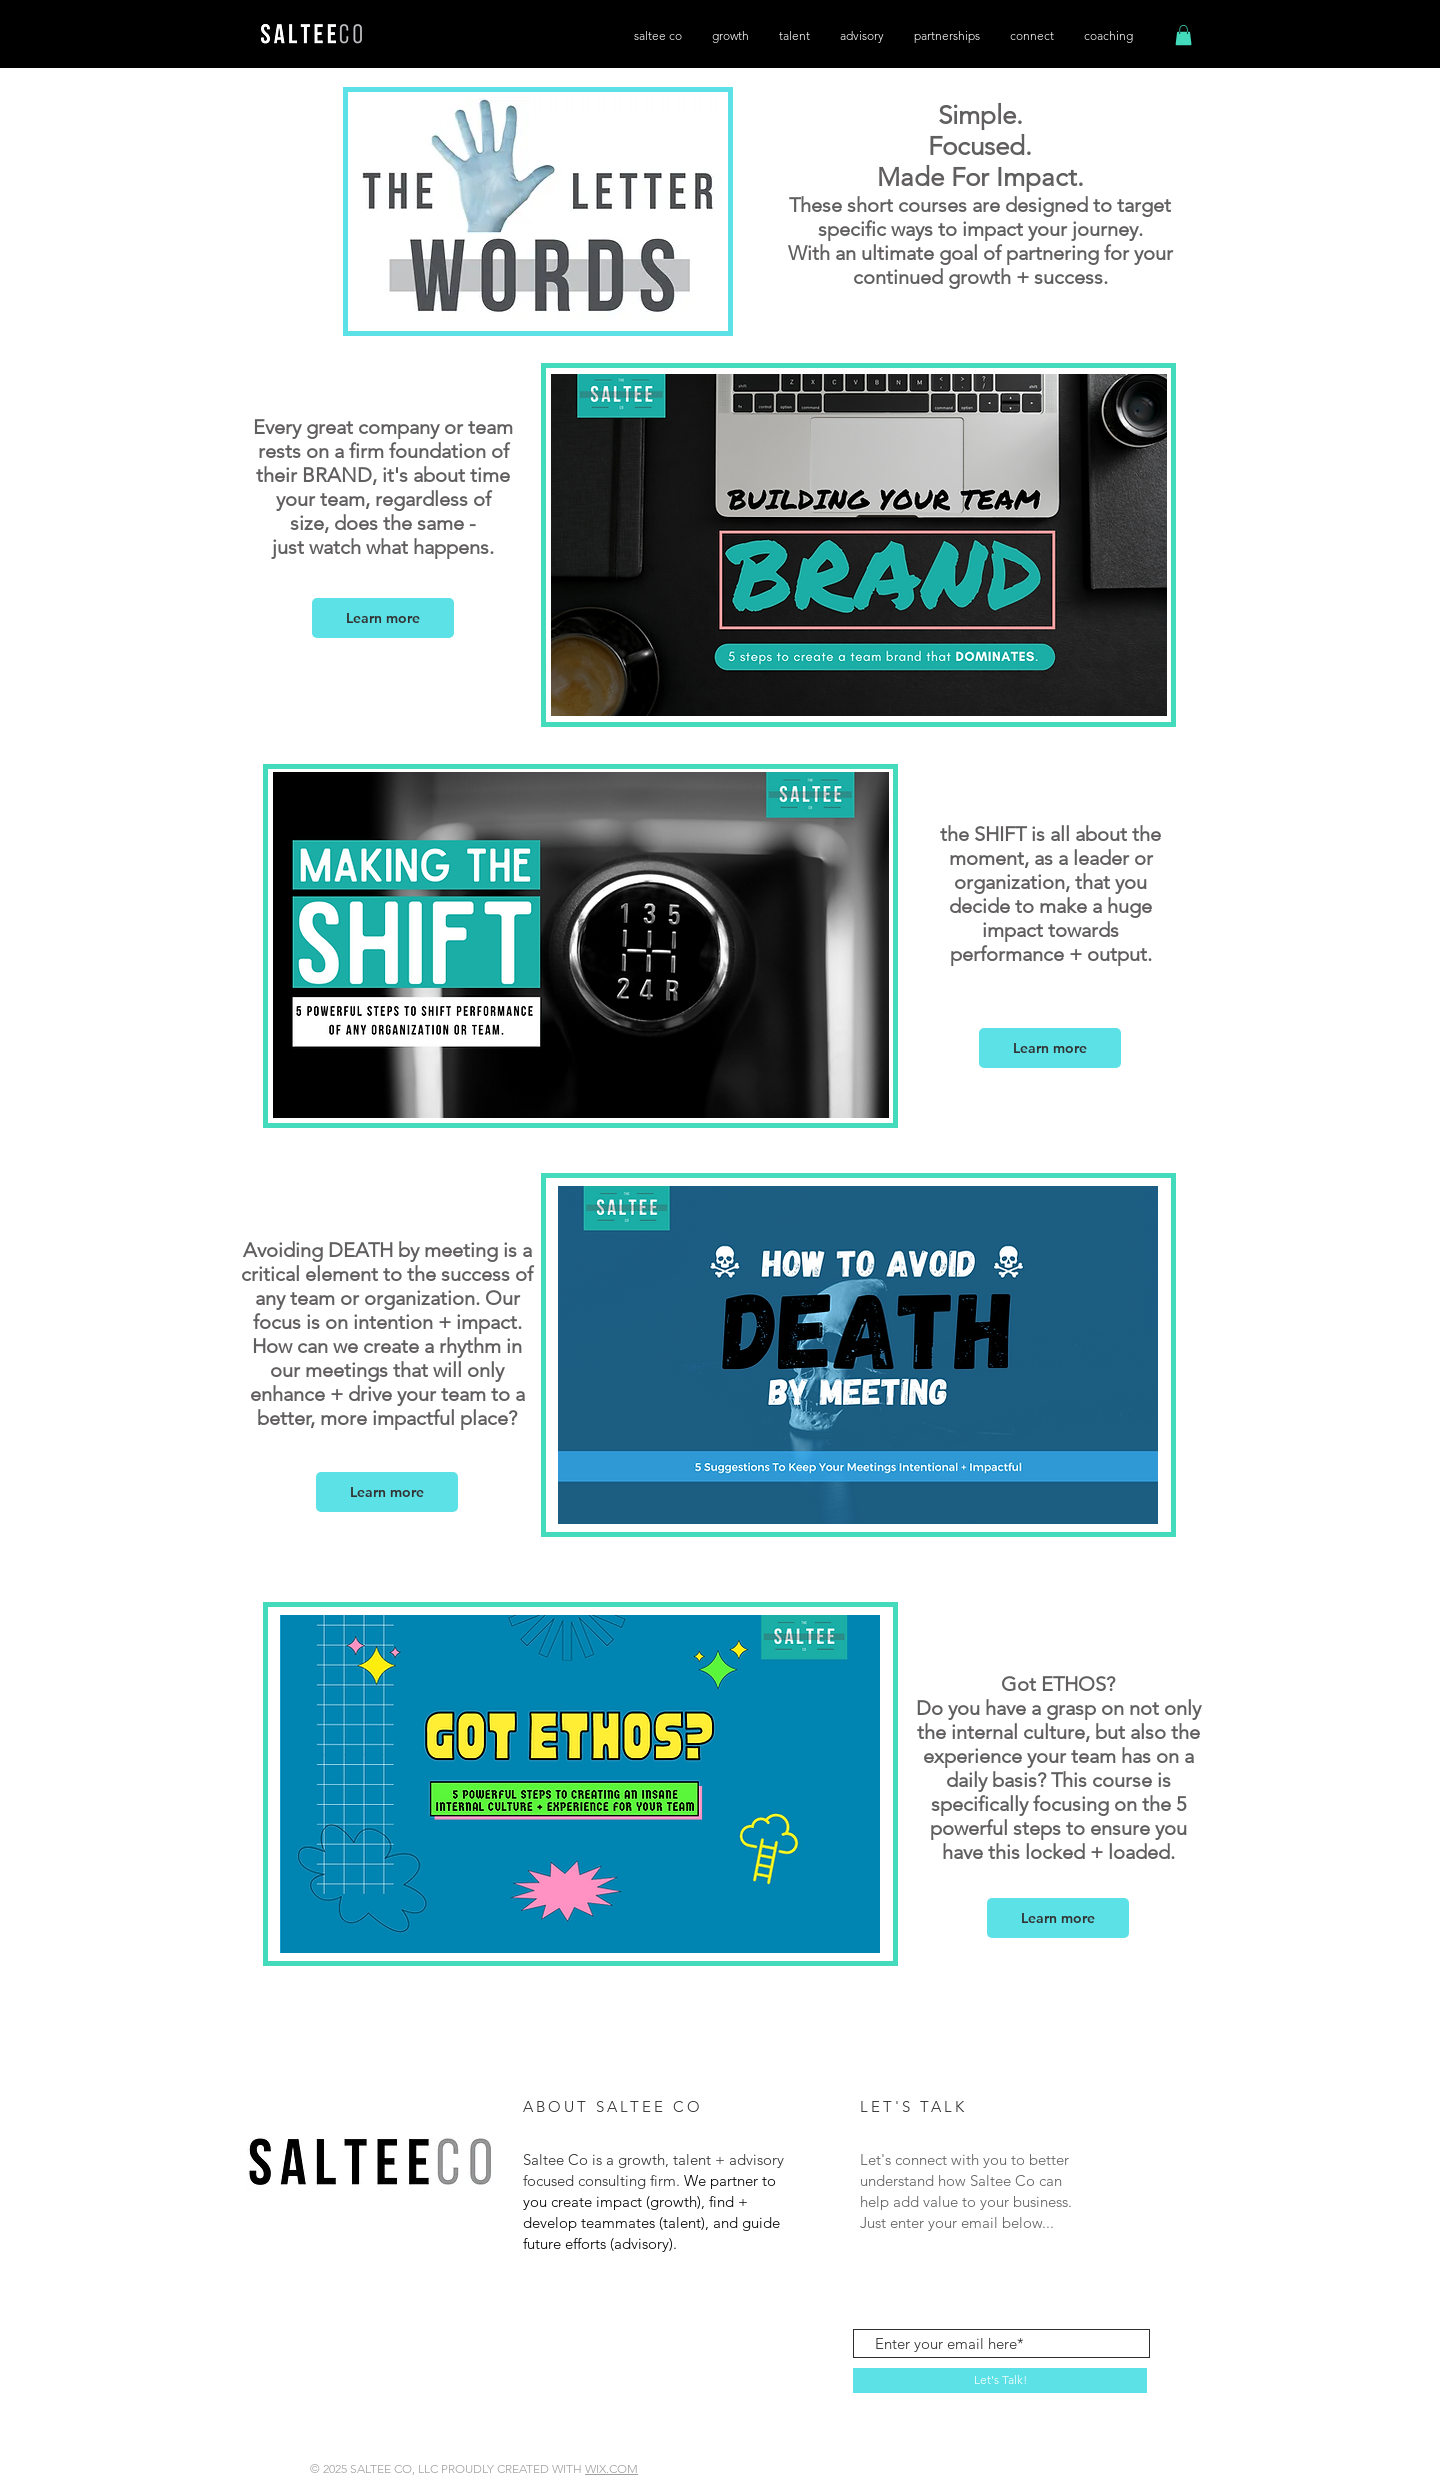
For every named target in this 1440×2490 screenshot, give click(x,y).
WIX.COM (611, 2468)
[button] (1183, 35)
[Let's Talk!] (1000, 2380)
